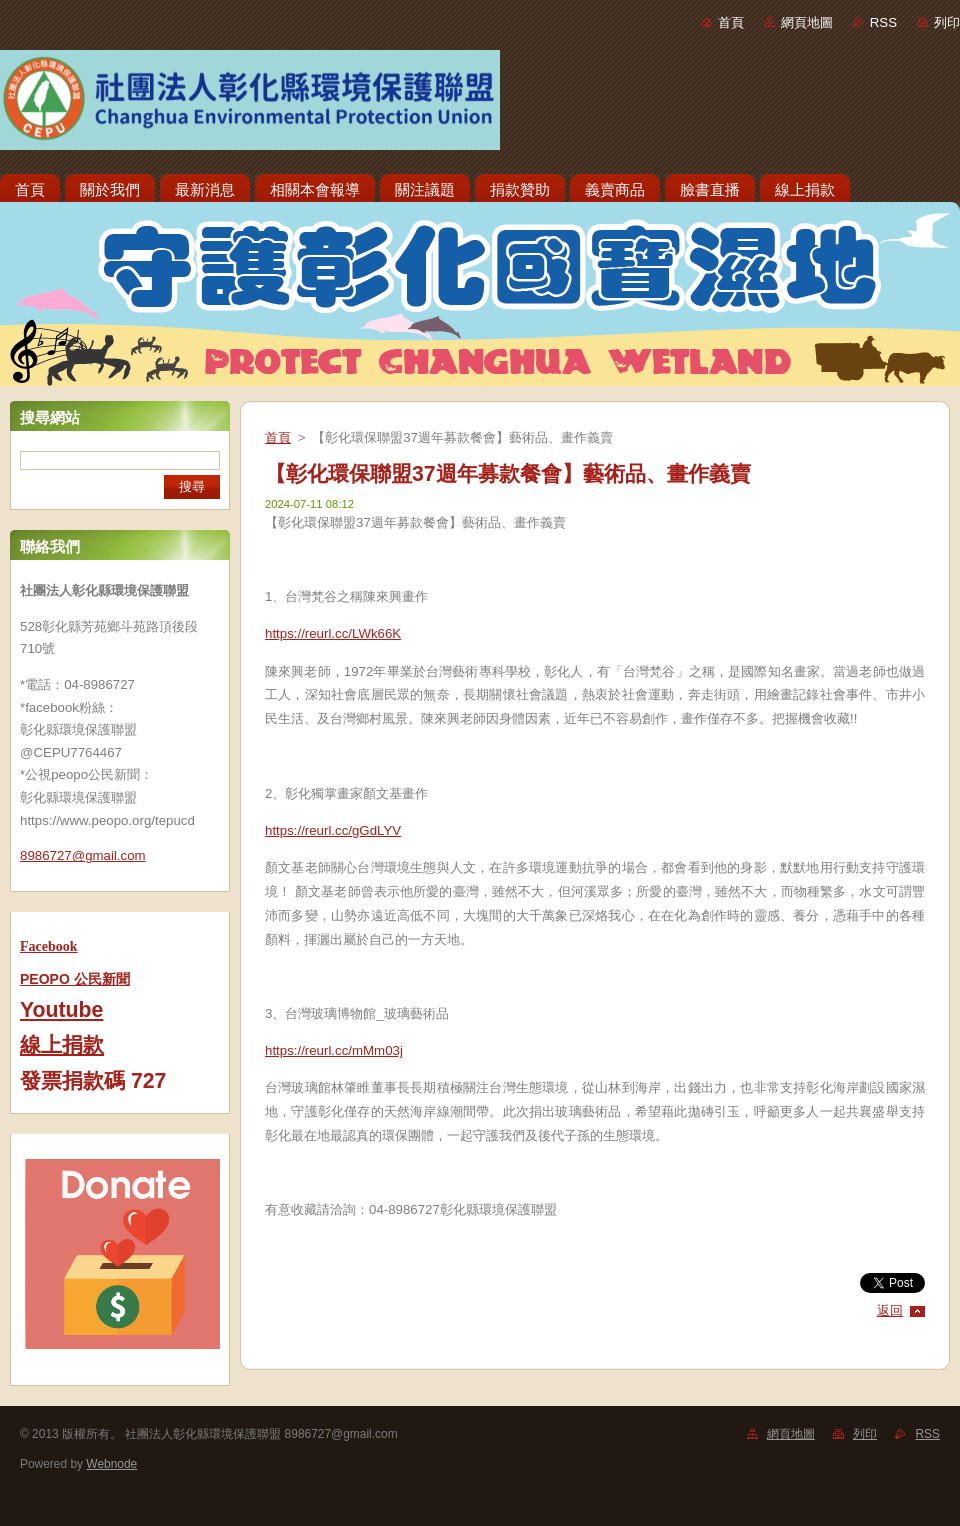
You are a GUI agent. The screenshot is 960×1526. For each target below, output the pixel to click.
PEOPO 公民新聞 (75, 979)
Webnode (111, 1464)
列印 (947, 22)
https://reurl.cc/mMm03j (334, 1050)
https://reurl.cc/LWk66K (333, 633)
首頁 (731, 22)
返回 (890, 1310)
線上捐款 (62, 1045)
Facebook (49, 946)
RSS (883, 22)
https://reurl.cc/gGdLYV (333, 830)
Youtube (61, 1010)
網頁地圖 (807, 22)
